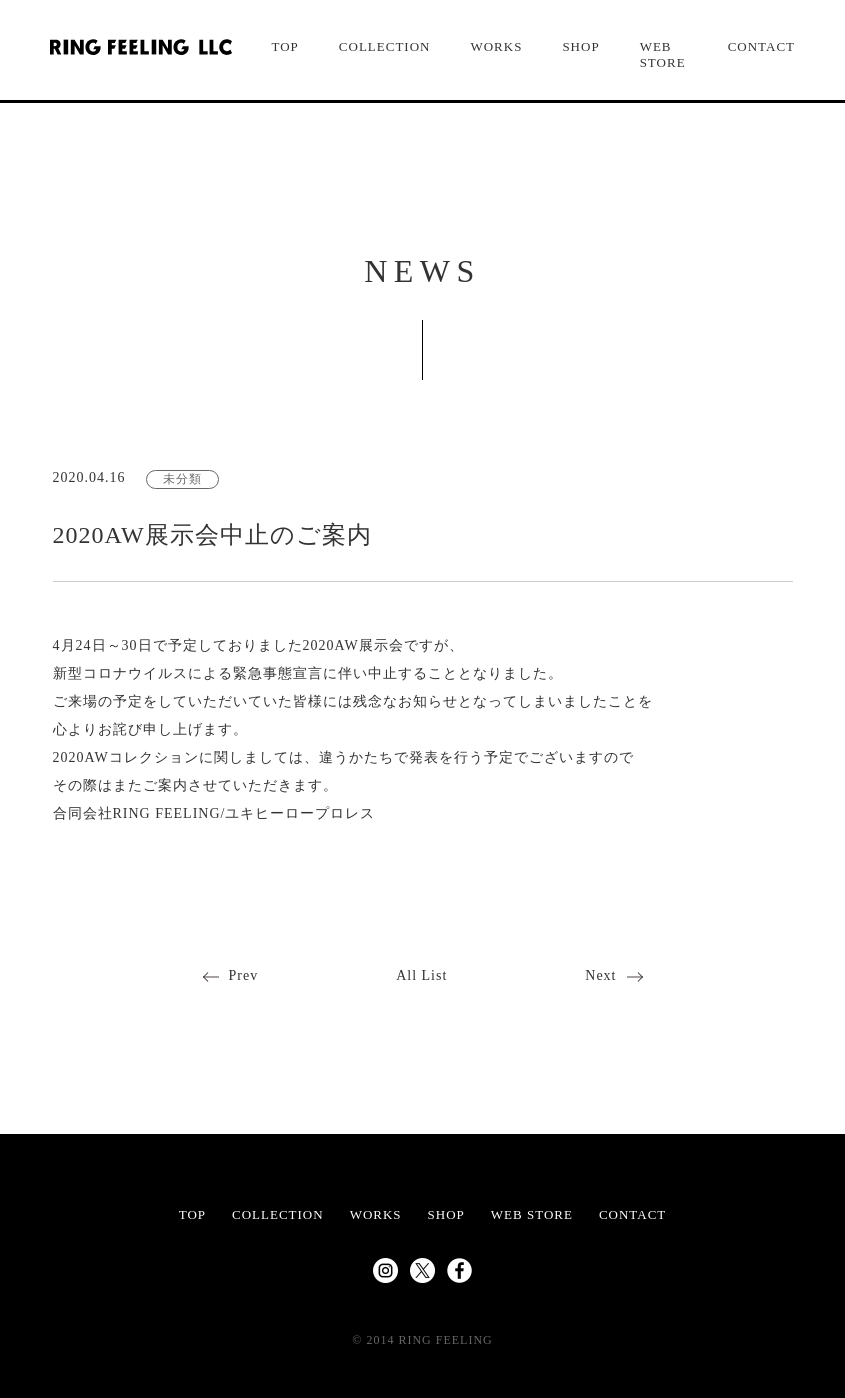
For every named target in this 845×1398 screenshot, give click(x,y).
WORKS (496, 46)
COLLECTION (385, 46)
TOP (285, 46)
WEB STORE (663, 54)
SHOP (580, 46)
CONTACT (761, 46)
